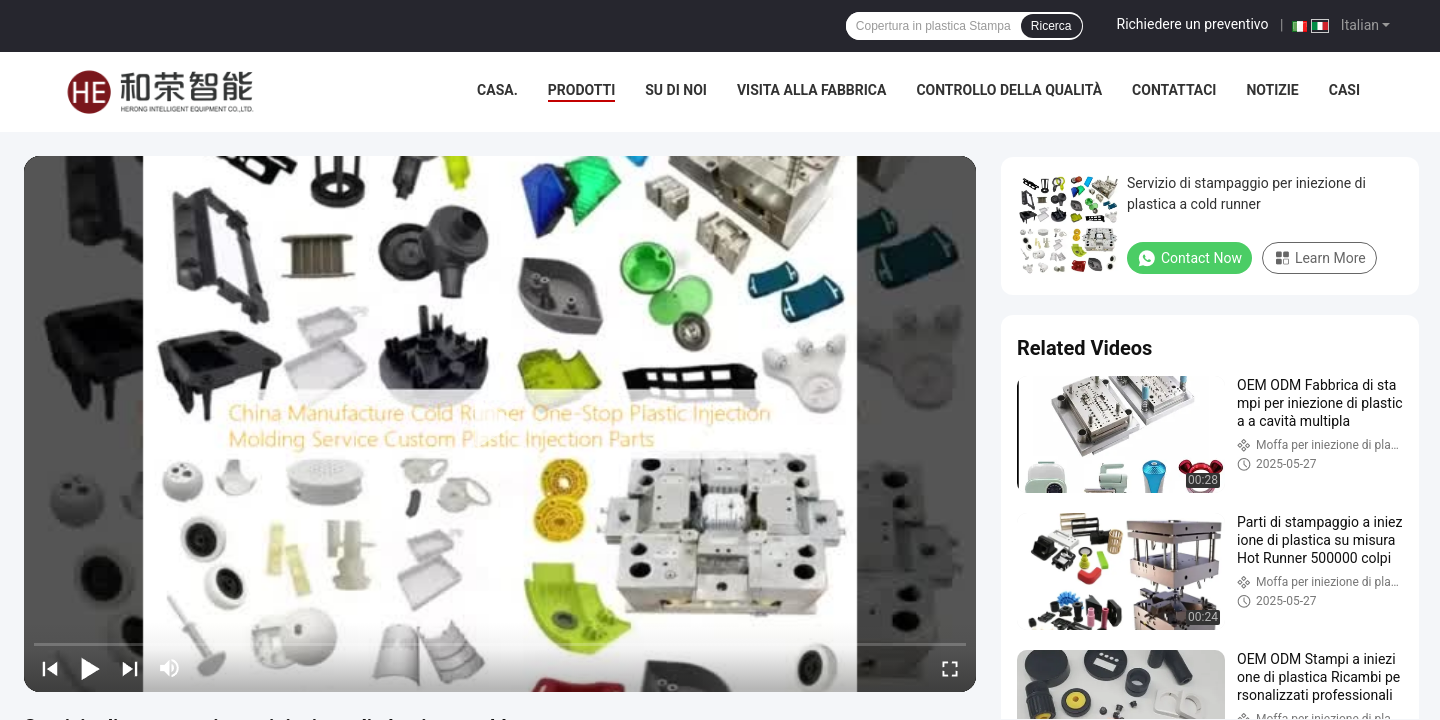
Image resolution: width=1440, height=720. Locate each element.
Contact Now (1189, 258)
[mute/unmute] (170, 668)
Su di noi (676, 90)
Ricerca (1051, 26)
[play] (500, 424)
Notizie (1272, 90)
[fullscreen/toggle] (950, 668)
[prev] (50, 668)
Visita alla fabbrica (811, 90)
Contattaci (1174, 90)
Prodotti (582, 90)
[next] (130, 668)
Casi (1344, 90)
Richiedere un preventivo (1193, 24)
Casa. (497, 90)
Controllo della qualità (1009, 90)
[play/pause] (90, 668)
